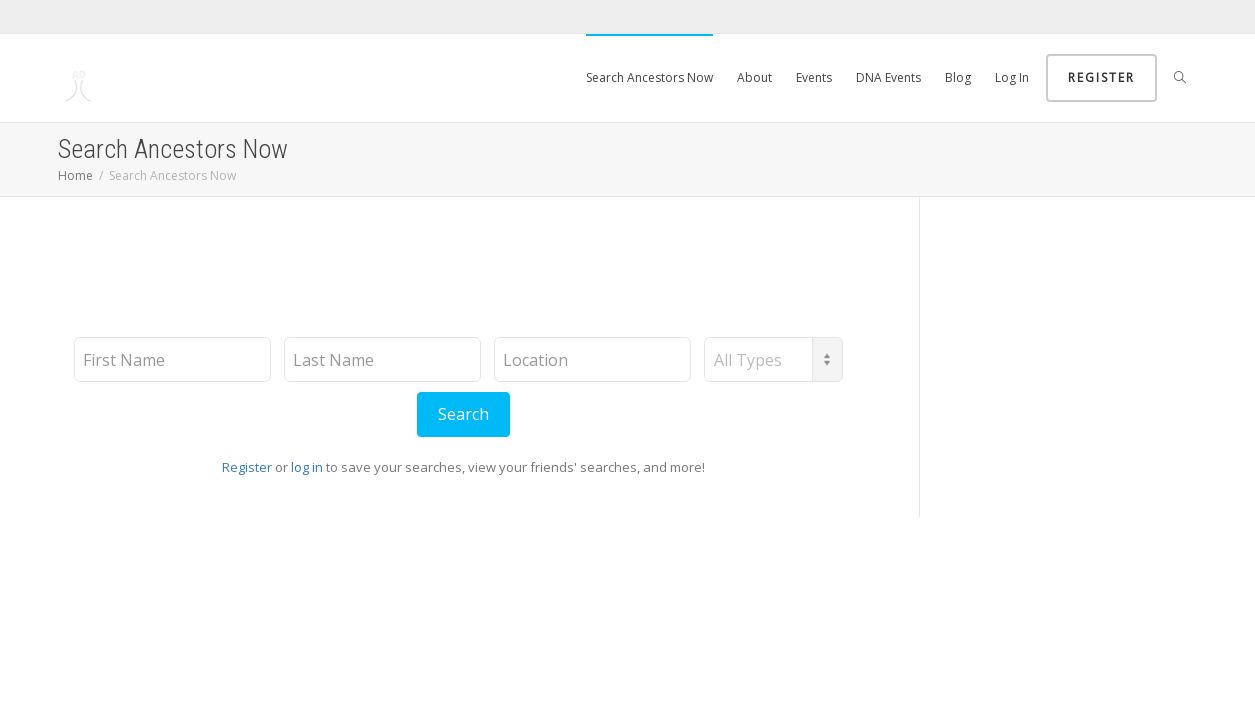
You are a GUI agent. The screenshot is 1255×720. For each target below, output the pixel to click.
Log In (1012, 77)
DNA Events (888, 77)
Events (814, 77)
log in (307, 467)
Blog (958, 77)
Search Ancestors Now (649, 77)
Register (1101, 77)
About (754, 77)
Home (75, 175)
